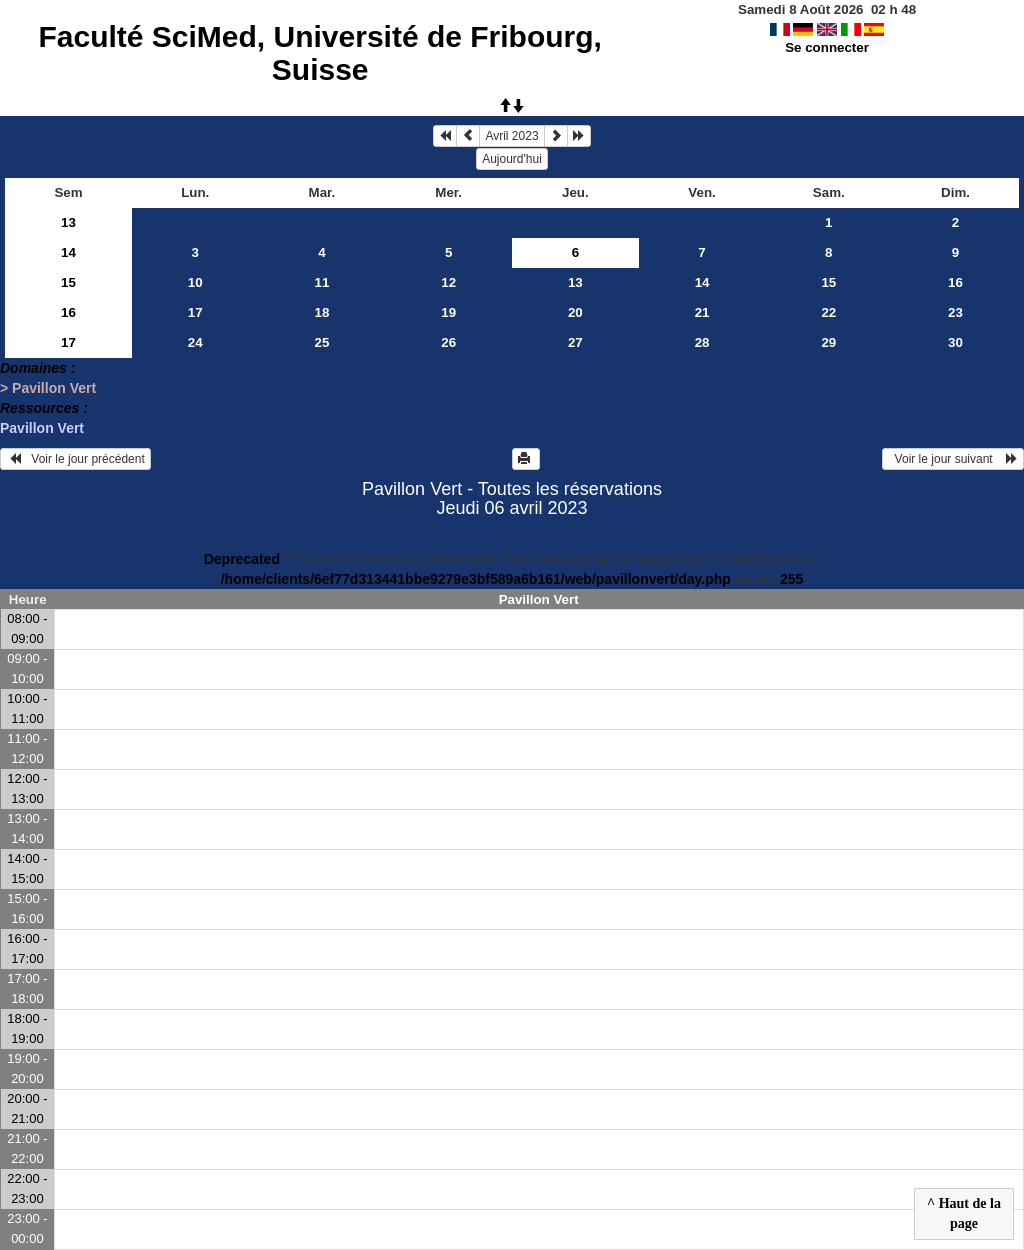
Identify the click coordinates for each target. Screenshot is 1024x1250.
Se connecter (827, 47)
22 (828, 312)
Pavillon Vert (42, 428)
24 (195, 342)
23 (955, 312)
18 (322, 312)
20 (575, 312)
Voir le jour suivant (953, 459)
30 (955, 342)
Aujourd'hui (512, 159)
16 (955, 282)
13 (68, 222)
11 (322, 282)
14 (68, 252)
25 (322, 342)
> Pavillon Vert (48, 388)
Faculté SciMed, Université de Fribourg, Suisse (319, 53)
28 (702, 342)
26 (448, 342)
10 (195, 282)
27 (575, 342)
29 (828, 342)
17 (195, 312)
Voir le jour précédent (75, 459)
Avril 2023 (511, 136)
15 (68, 282)
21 (702, 312)
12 (448, 282)
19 (448, 312)
